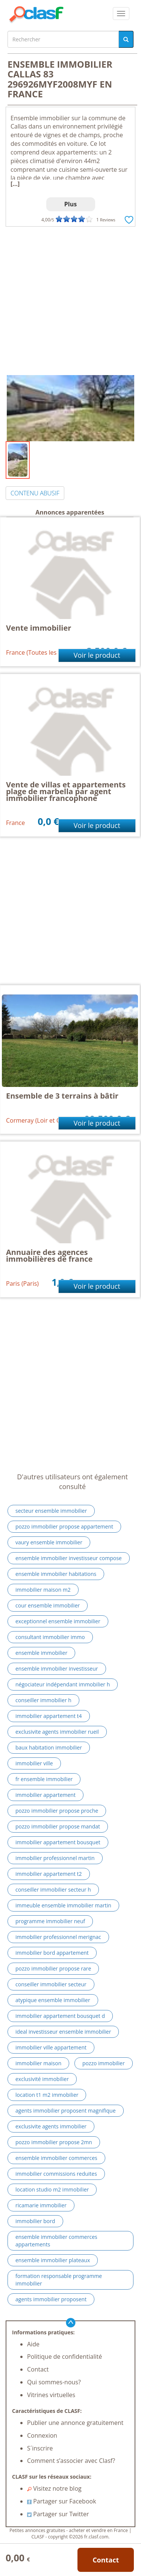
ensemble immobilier (41, 1652)
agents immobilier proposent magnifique (65, 2110)
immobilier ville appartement (50, 2047)
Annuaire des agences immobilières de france (49, 1255)
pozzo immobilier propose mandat (57, 1826)
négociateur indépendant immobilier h (62, 1684)
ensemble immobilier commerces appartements (56, 2240)
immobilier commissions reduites (56, 2173)
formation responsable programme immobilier (58, 2279)
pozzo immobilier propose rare (53, 1968)
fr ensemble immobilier (44, 1779)
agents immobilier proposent (50, 2299)
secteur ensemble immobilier (51, 1510)
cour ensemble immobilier (47, 1605)
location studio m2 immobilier (52, 2189)
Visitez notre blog (54, 2488)
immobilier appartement (45, 1794)
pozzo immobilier (103, 2063)
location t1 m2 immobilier (46, 2094)
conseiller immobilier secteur (50, 1984)
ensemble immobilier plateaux (52, 2260)
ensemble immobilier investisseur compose (68, 1558)
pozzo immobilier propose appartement (64, 1526)
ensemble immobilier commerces (56, 2157)
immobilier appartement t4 (48, 1715)
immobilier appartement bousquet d (60, 2015)
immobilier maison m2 (43, 1589)
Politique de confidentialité (64, 2356)
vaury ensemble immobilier (48, 1542)
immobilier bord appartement (52, 1952)
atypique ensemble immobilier (52, 2000)
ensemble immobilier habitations (55, 1573)
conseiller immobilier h (43, 1700)
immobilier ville (34, 1763)
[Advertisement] (70, 300)
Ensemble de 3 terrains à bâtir (62, 1096)
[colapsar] (121, 13)
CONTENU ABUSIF (35, 493)
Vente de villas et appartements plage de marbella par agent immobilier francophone (66, 791)
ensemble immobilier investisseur (56, 1668)
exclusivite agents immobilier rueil (57, 1731)
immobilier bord (35, 2221)
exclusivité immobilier (42, 2079)
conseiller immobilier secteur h (53, 1889)
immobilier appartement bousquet (57, 1842)
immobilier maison (38, 2063)
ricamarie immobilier (41, 2205)
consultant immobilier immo (50, 1637)
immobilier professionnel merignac (58, 1936)
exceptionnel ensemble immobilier (57, 1621)
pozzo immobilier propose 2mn (53, 2142)
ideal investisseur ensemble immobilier (63, 2031)
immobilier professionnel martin (55, 1858)
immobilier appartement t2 (48, 1873)
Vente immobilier (38, 628)
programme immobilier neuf (50, 1921)
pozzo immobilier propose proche (56, 1810)
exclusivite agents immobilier (50, 2126)
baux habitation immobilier (48, 1747)
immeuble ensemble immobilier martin (63, 1905)
